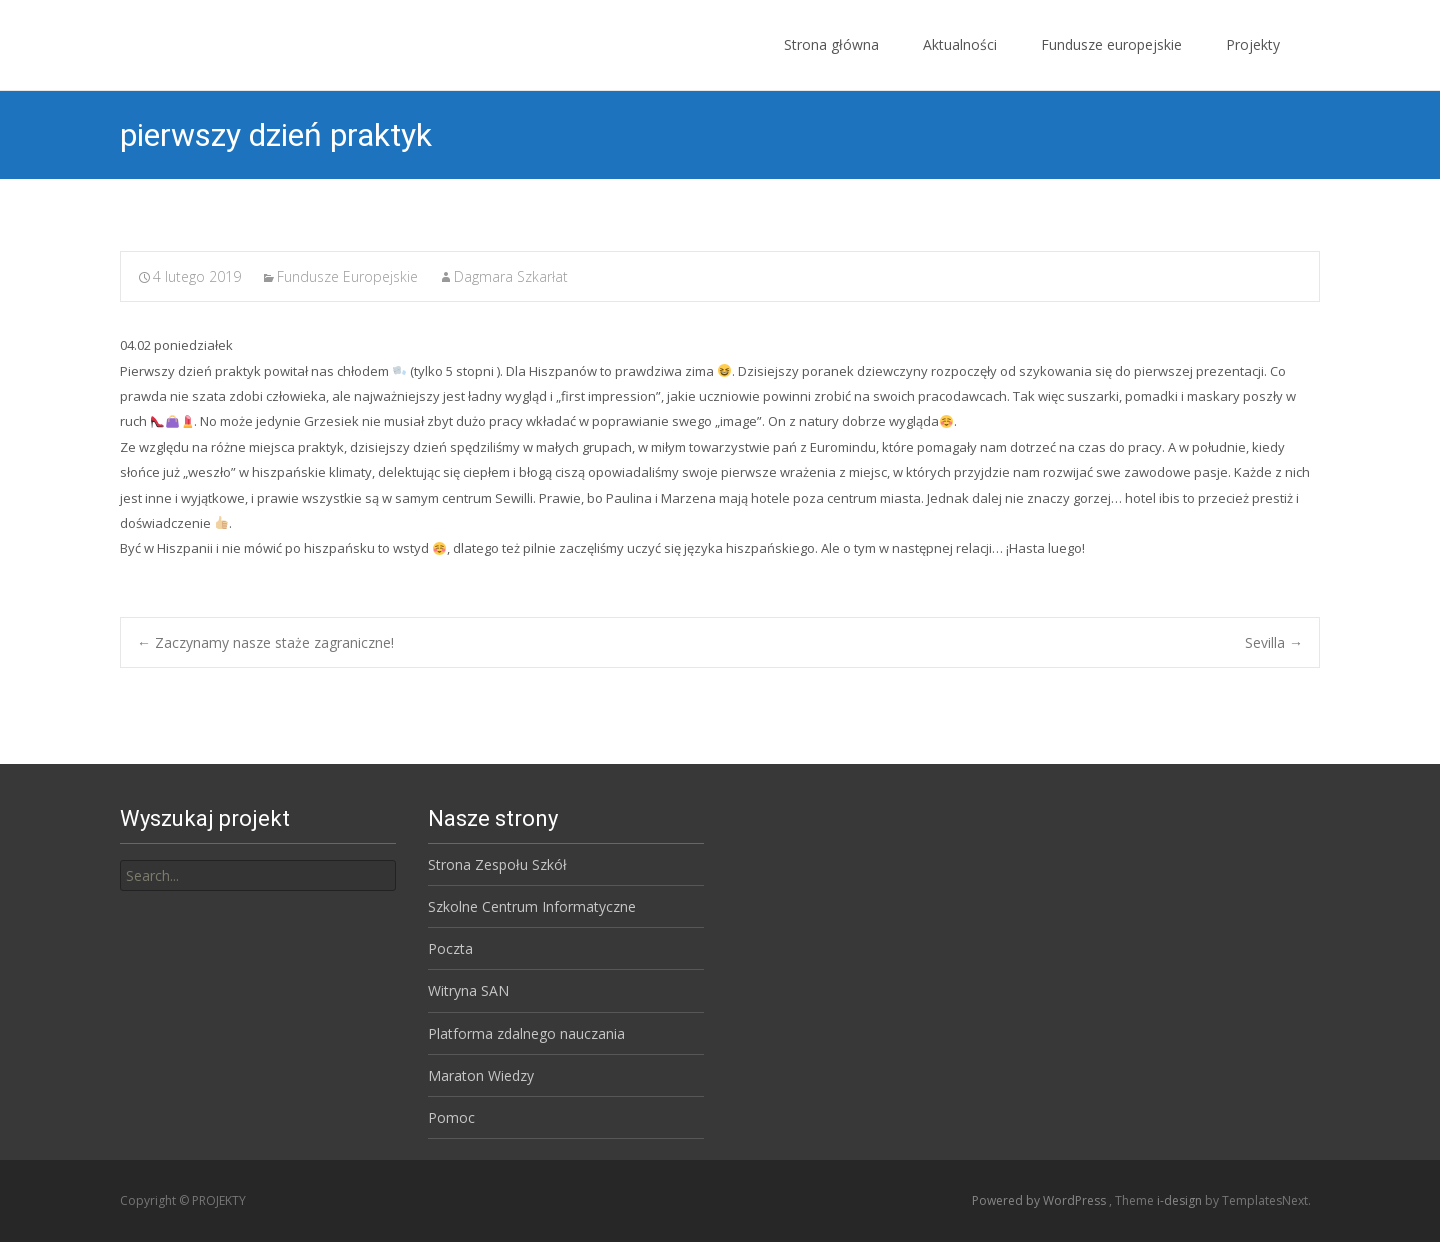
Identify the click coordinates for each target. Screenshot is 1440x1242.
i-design (1181, 1200)
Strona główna (831, 62)
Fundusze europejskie (1111, 62)
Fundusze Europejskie (347, 276)
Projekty (1253, 62)
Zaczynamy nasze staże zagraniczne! (265, 642)
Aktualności (960, 62)
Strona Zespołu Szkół (497, 864)
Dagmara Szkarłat (511, 276)
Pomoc (451, 1117)
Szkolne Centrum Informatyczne (532, 906)
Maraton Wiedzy (481, 1075)
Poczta (450, 948)
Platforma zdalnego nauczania (526, 1033)
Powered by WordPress (1040, 1200)
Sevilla (1274, 642)
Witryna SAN (468, 990)
